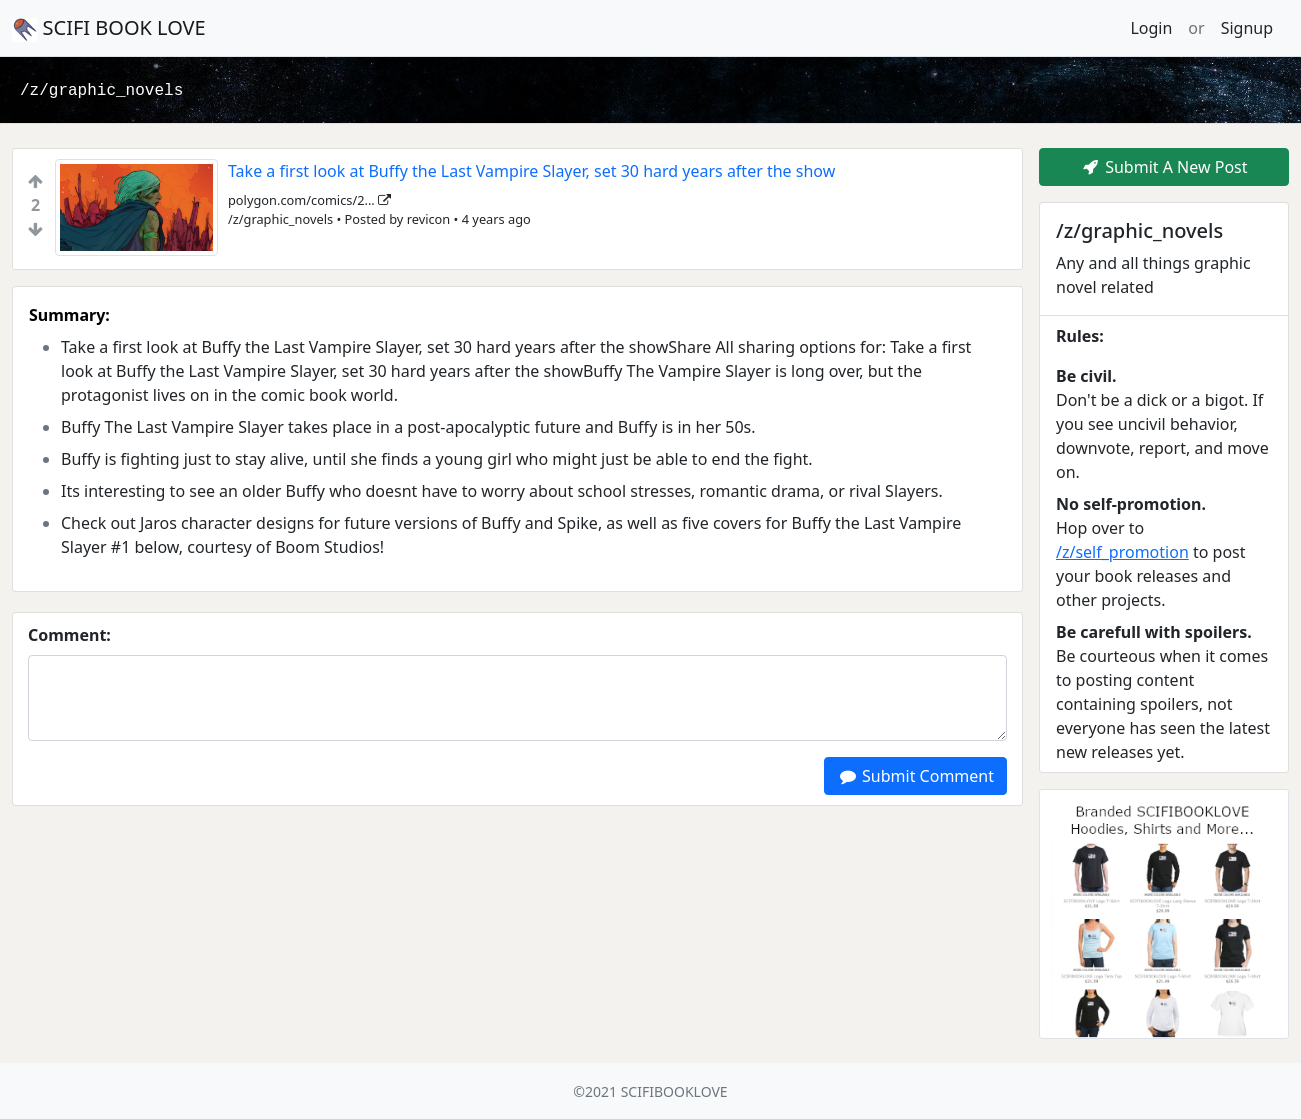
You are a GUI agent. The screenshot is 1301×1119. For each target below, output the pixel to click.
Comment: (69, 635)
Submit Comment (915, 776)
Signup (1247, 28)
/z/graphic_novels (101, 91)
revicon (429, 219)
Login (1151, 28)
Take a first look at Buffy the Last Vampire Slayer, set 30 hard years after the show (531, 171)
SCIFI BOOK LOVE (109, 28)
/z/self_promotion (1122, 552)
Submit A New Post (1163, 167)
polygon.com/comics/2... (309, 200)
